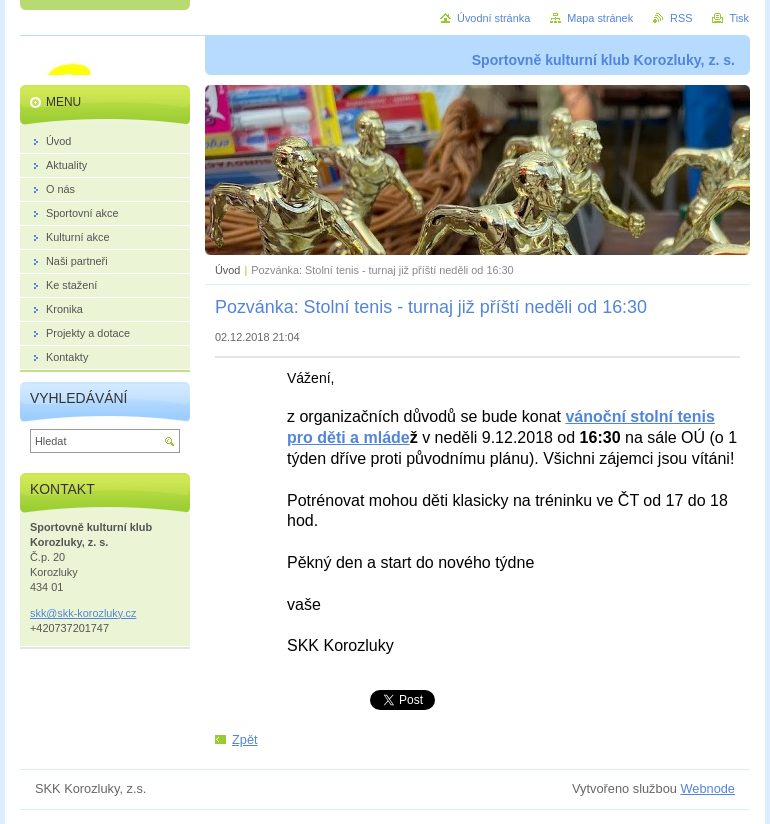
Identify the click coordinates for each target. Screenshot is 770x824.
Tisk (739, 18)
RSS (681, 18)
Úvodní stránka (493, 18)
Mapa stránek (600, 18)
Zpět (245, 739)
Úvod (227, 270)
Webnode (707, 788)
